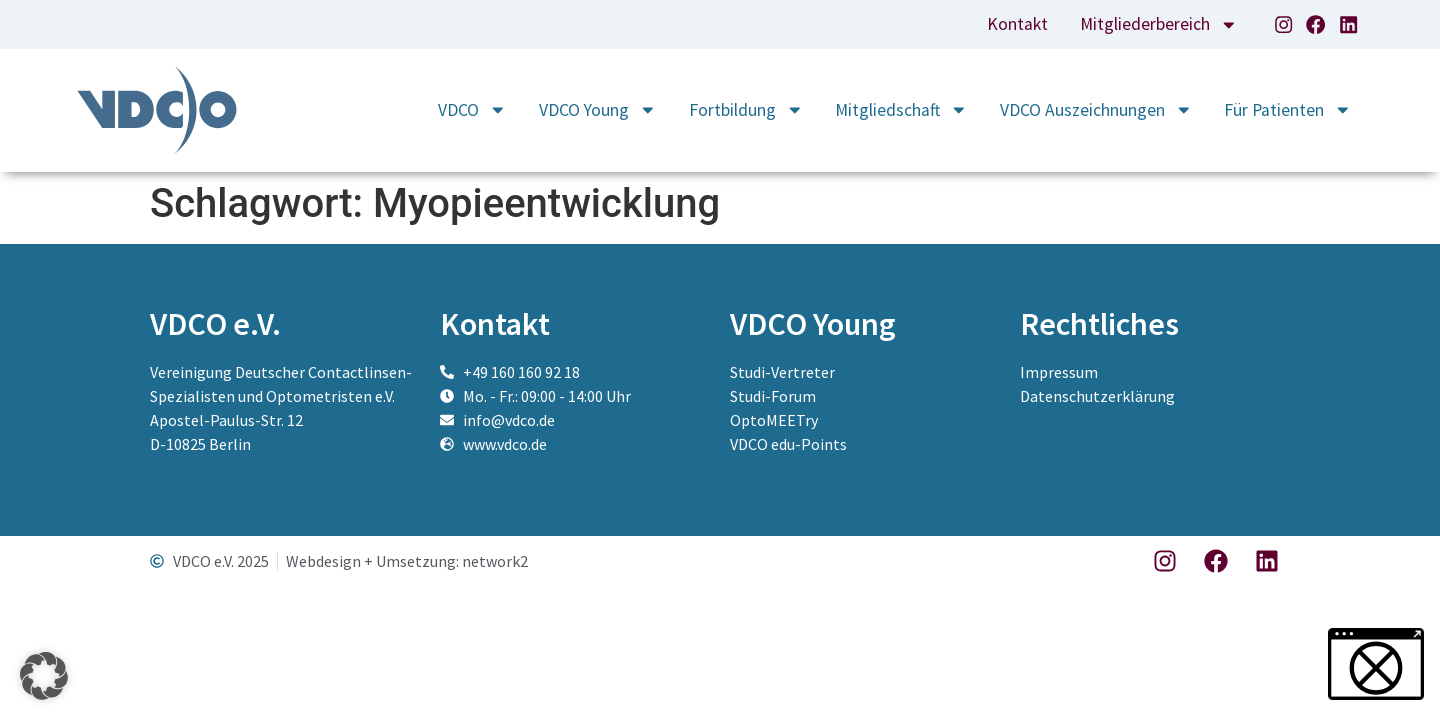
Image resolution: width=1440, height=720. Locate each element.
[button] (44, 676)
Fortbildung (746, 110)
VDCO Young (598, 110)
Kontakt (1017, 24)
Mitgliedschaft (901, 110)
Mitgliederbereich (1159, 24)
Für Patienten (1288, 110)
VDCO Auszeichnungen (1096, 110)
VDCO (472, 110)
